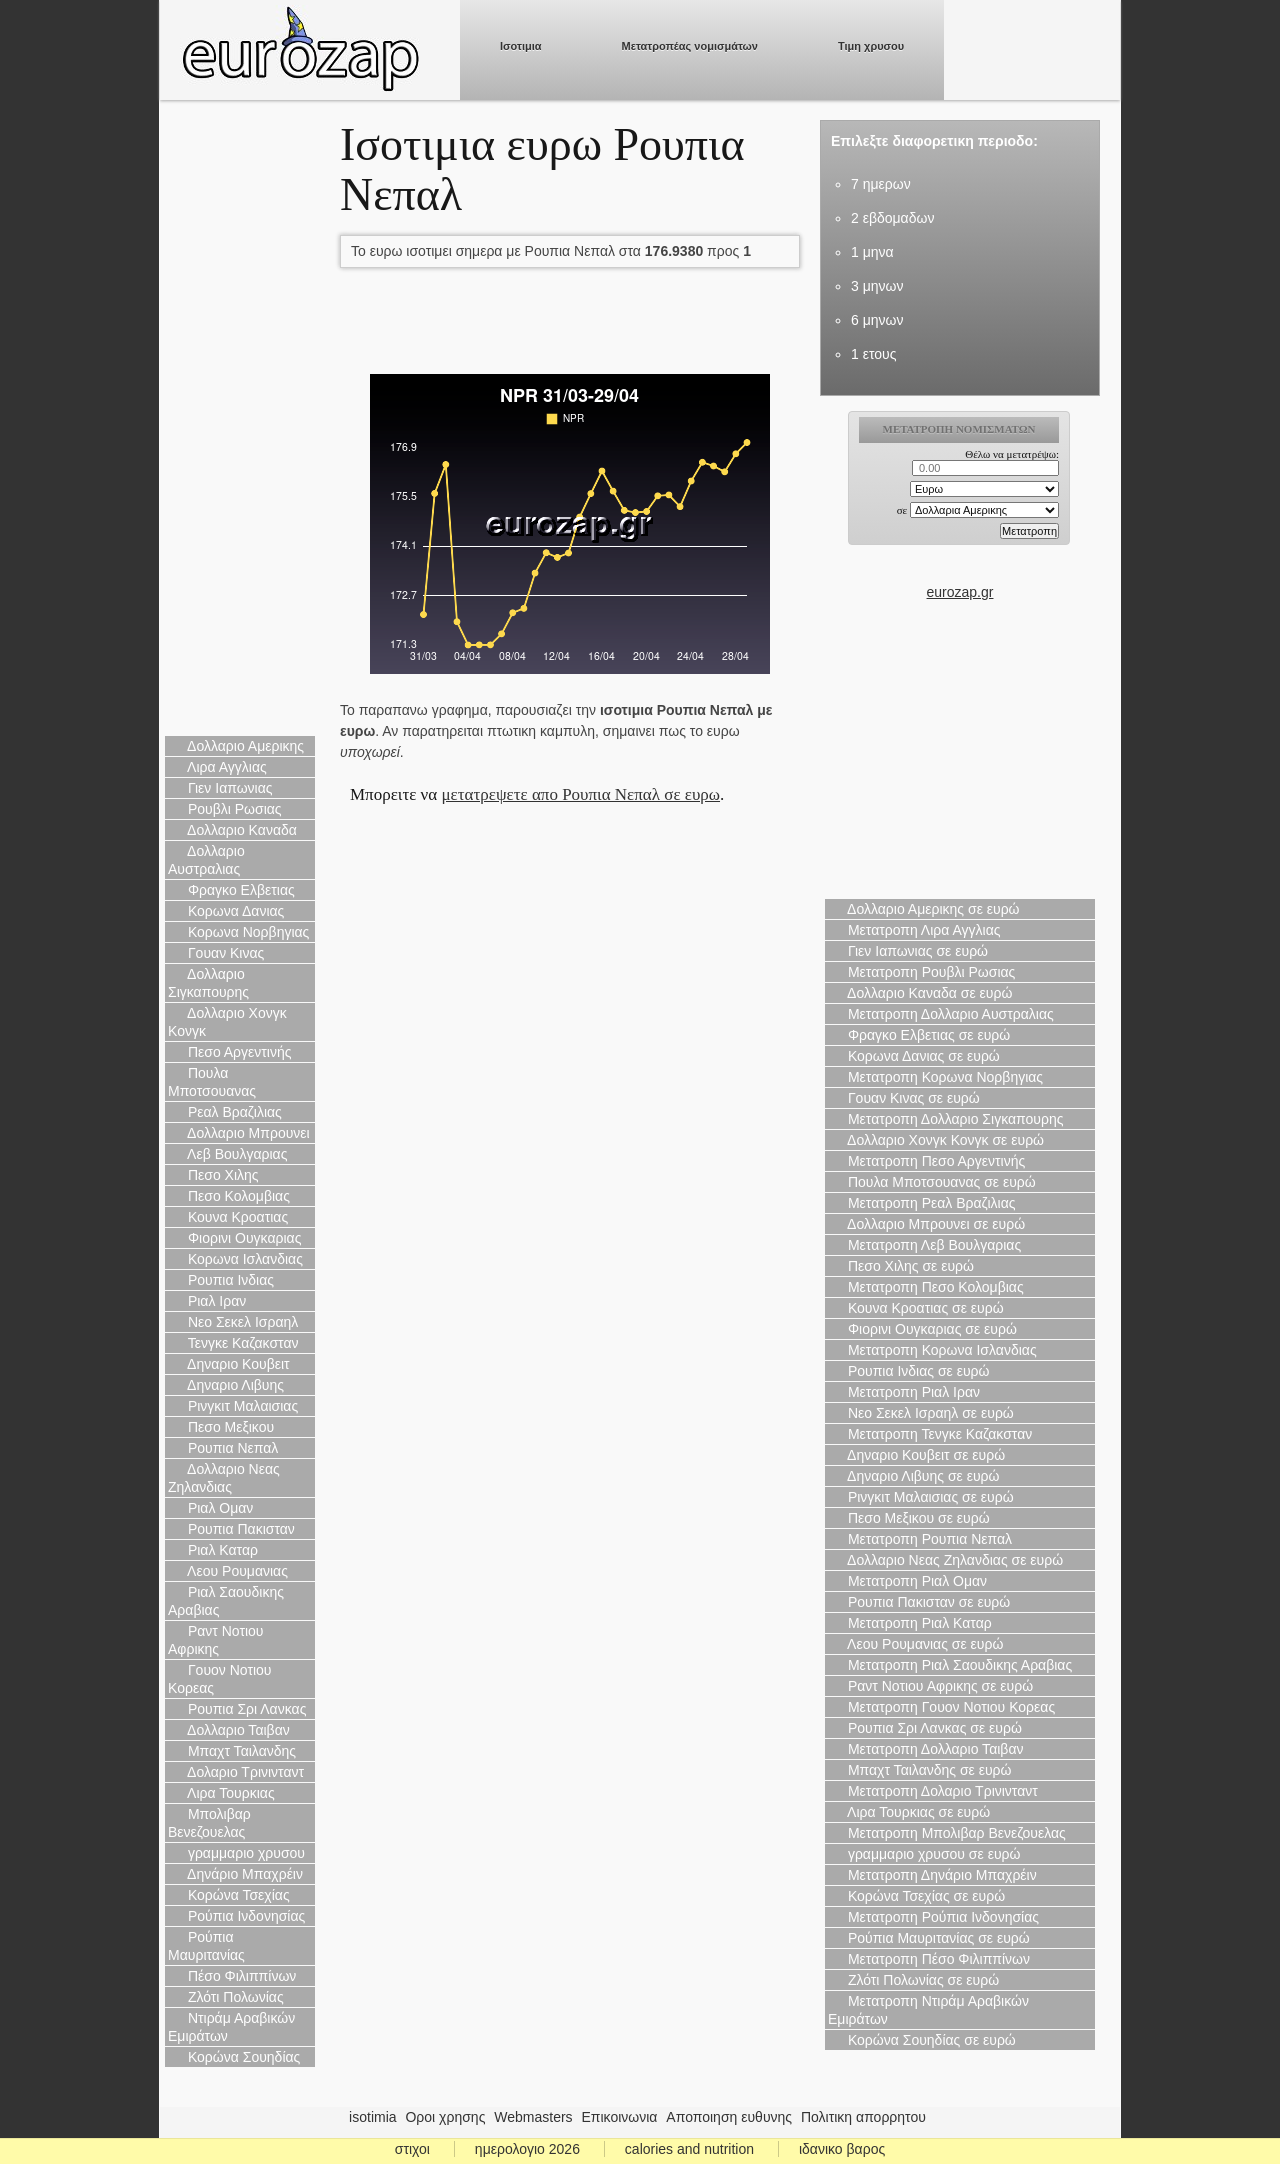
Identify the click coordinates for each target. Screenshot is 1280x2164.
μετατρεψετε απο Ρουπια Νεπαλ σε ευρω (580, 794)
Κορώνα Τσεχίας (229, 1895)
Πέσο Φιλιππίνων (232, 1976)
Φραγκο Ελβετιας (231, 890)
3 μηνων (877, 286)
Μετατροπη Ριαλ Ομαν (907, 1581)
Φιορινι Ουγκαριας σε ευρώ (922, 1329)
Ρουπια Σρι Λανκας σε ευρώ (925, 1728)
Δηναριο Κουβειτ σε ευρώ (916, 1455)
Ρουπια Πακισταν (231, 1529)
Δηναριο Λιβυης (226, 1385)
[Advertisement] (240, 420)
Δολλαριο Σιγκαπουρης (208, 983)
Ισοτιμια (521, 46)
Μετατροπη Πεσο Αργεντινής (926, 1161)
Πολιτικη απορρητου (863, 2117)
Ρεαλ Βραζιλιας (225, 1112)
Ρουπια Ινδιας (221, 1280)
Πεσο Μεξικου (221, 1427)
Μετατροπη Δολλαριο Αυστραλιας (941, 1014)
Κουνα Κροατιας (228, 1217)
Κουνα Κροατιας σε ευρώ (916, 1308)
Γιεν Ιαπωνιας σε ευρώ (908, 951)
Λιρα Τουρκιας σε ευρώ (909, 1812)
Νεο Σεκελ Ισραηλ (233, 1322)
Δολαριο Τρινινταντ (236, 1772)
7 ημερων (881, 184)
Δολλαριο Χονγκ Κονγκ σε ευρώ (936, 1140)
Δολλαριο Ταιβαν (229, 1730)
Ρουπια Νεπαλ (223, 1448)
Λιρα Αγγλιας (217, 767)
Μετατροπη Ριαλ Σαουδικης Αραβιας (950, 1665)
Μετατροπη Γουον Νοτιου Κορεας (941, 1707)
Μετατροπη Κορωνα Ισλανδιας (932, 1350)
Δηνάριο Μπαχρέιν (235, 1874)
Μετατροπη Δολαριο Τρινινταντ (933, 1791)
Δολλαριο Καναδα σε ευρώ (920, 993)
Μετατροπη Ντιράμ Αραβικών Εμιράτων (928, 2010)
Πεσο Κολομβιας (229, 1196)
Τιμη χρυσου (871, 46)
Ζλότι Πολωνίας (226, 1997)
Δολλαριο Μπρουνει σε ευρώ (926, 1224)
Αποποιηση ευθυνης (729, 2117)
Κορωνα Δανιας (226, 911)
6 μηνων (877, 320)
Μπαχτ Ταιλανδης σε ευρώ (920, 1770)
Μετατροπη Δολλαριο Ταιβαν (925, 1749)
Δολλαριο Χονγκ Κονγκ (227, 1022)
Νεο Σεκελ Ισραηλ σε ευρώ (921, 1413)
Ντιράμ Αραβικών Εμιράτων (231, 2027)
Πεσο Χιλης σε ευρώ (901, 1266)
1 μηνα (872, 252)
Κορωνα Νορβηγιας (238, 932)
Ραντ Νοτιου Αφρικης (216, 1640)
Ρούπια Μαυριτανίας (206, 1946)
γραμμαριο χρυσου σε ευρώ (924, 1854)
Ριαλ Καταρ (213, 1550)
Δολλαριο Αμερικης (236, 746)
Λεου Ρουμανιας (228, 1571)
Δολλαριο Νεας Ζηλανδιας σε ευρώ (945, 1560)
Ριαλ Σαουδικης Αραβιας (226, 1601)
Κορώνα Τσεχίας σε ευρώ (916, 1896)
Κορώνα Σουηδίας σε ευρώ (922, 2040)
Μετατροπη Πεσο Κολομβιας (926, 1287)
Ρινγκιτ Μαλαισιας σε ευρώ (921, 1497)
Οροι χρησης (445, 2117)
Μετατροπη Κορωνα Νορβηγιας (935, 1077)
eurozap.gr (960, 592)
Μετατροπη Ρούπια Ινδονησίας (933, 1917)
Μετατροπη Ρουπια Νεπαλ (920, 1539)
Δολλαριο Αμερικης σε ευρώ (924, 909)
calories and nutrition (689, 2149)
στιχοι (412, 2149)
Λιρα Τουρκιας (221, 1793)
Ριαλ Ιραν (207, 1301)
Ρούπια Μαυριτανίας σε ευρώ (929, 1938)
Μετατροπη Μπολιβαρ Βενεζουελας (947, 1833)
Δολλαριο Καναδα (232, 830)
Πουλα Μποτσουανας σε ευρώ (932, 1182)
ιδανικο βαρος (842, 2149)
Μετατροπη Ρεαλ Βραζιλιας (922, 1203)
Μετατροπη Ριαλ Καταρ (910, 1623)
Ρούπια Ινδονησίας (236, 1916)
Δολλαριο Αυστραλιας (206, 860)
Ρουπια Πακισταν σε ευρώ (919, 1602)
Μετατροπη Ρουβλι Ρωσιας (921, 972)
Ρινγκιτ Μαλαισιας (233, 1406)
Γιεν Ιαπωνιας (220, 788)
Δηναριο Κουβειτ (229, 1364)
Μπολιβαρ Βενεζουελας (209, 1823)
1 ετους (873, 354)
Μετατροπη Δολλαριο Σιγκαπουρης (945, 1119)
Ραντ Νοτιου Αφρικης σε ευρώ (930, 1686)
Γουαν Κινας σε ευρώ (904, 1098)
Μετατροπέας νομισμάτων (690, 46)
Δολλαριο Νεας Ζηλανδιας (224, 1478)
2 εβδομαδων (892, 218)
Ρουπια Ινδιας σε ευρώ (909, 1371)
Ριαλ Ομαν (210, 1508)
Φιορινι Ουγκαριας (234, 1238)
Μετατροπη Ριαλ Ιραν (904, 1392)
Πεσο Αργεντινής (230, 1052)
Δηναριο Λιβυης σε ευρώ (913, 1476)
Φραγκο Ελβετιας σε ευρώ (919, 1035)
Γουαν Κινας (216, 953)
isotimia (372, 2117)
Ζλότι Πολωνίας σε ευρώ (913, 1980)
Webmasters (533, 2117)
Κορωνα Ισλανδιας (235, 1259)
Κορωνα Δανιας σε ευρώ (914, 1056)
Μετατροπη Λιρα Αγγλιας (914, 930)
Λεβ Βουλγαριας (227, 1154)
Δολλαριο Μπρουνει (239, 1133)
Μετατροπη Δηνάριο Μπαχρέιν (932, 1875)
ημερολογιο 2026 (527, 2149)
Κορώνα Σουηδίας (234, 2057)
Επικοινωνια (620, 2117)
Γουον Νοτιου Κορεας (220, 1679)
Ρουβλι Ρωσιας (225, 809)
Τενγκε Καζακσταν (233, 1343)
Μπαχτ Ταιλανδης (232, 1751)
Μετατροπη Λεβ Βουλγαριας (924, 1245)
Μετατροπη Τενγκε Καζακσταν (930, 1434)
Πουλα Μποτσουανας (212, 1082)
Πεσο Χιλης (213, 1175)
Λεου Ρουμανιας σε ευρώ (915, 1644)
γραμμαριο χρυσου (236, 1853)
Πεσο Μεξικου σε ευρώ (909, 1518)
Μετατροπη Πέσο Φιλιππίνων (929, 1959)
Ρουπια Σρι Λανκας (237, 1709)
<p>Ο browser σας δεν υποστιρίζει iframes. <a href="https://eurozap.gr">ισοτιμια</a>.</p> (960, 496)
